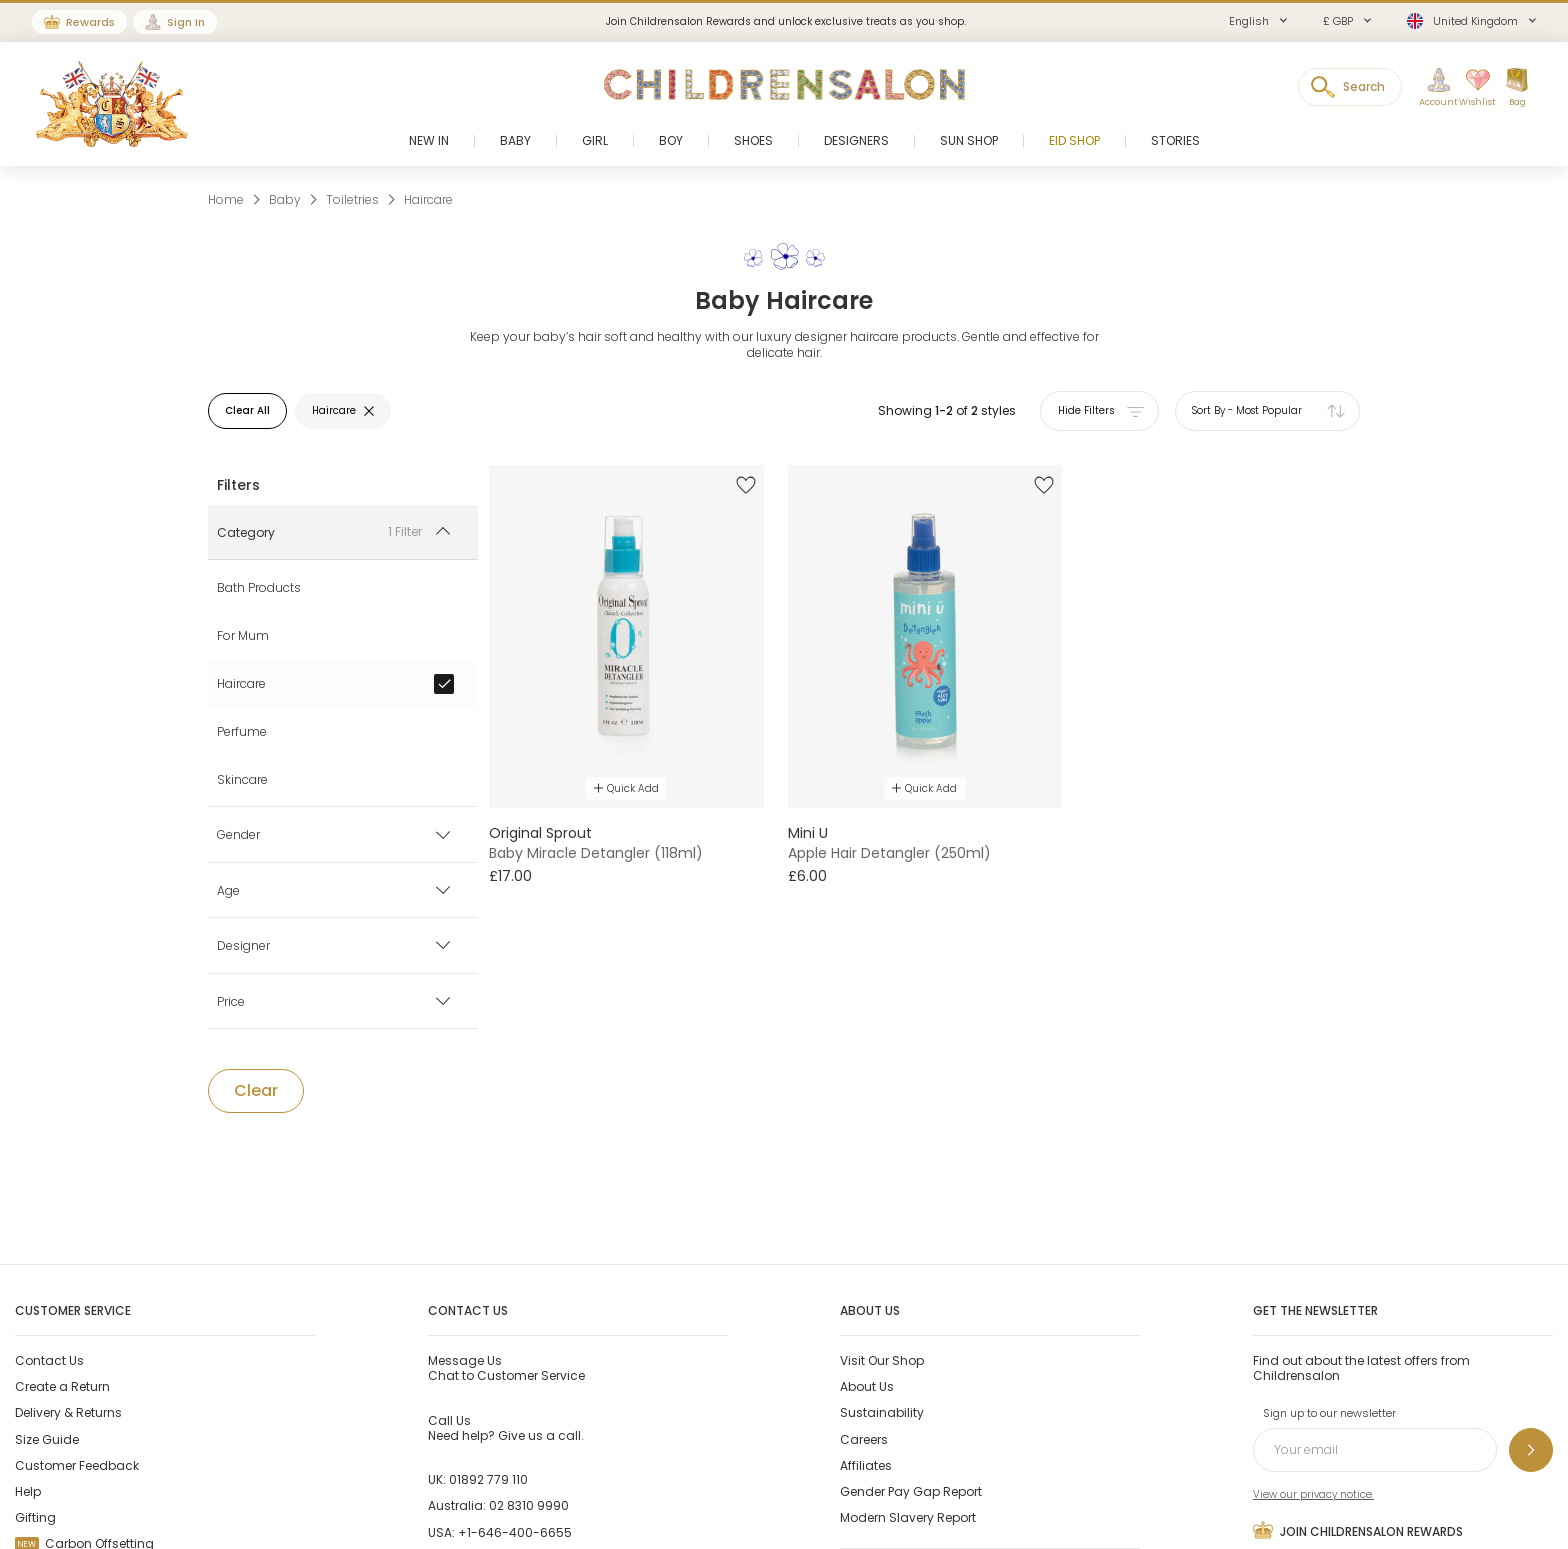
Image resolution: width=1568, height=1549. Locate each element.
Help (28, 1491)
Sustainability (882, 1412)
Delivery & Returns (68, 1412)
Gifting (35, 1517)
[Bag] (1517, 88)
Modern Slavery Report (908, 1517)
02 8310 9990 (529, 1505)
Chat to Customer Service (506, 1368)
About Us (867, 1386)
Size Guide (47, 1439)
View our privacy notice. (1313, 1494)
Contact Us (49, 1360)
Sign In (186, 22)
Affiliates (866, 1465)
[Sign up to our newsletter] (1531, 1450)
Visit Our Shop (882, 1360)
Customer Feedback (77, 1465)
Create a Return (62, 1386)
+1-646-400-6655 (515, 1532)
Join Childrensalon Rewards (1358, 1530)
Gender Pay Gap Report (911, 1491)
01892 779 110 (488, 1479)
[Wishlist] (1471, 88)
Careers (864, 1439)
